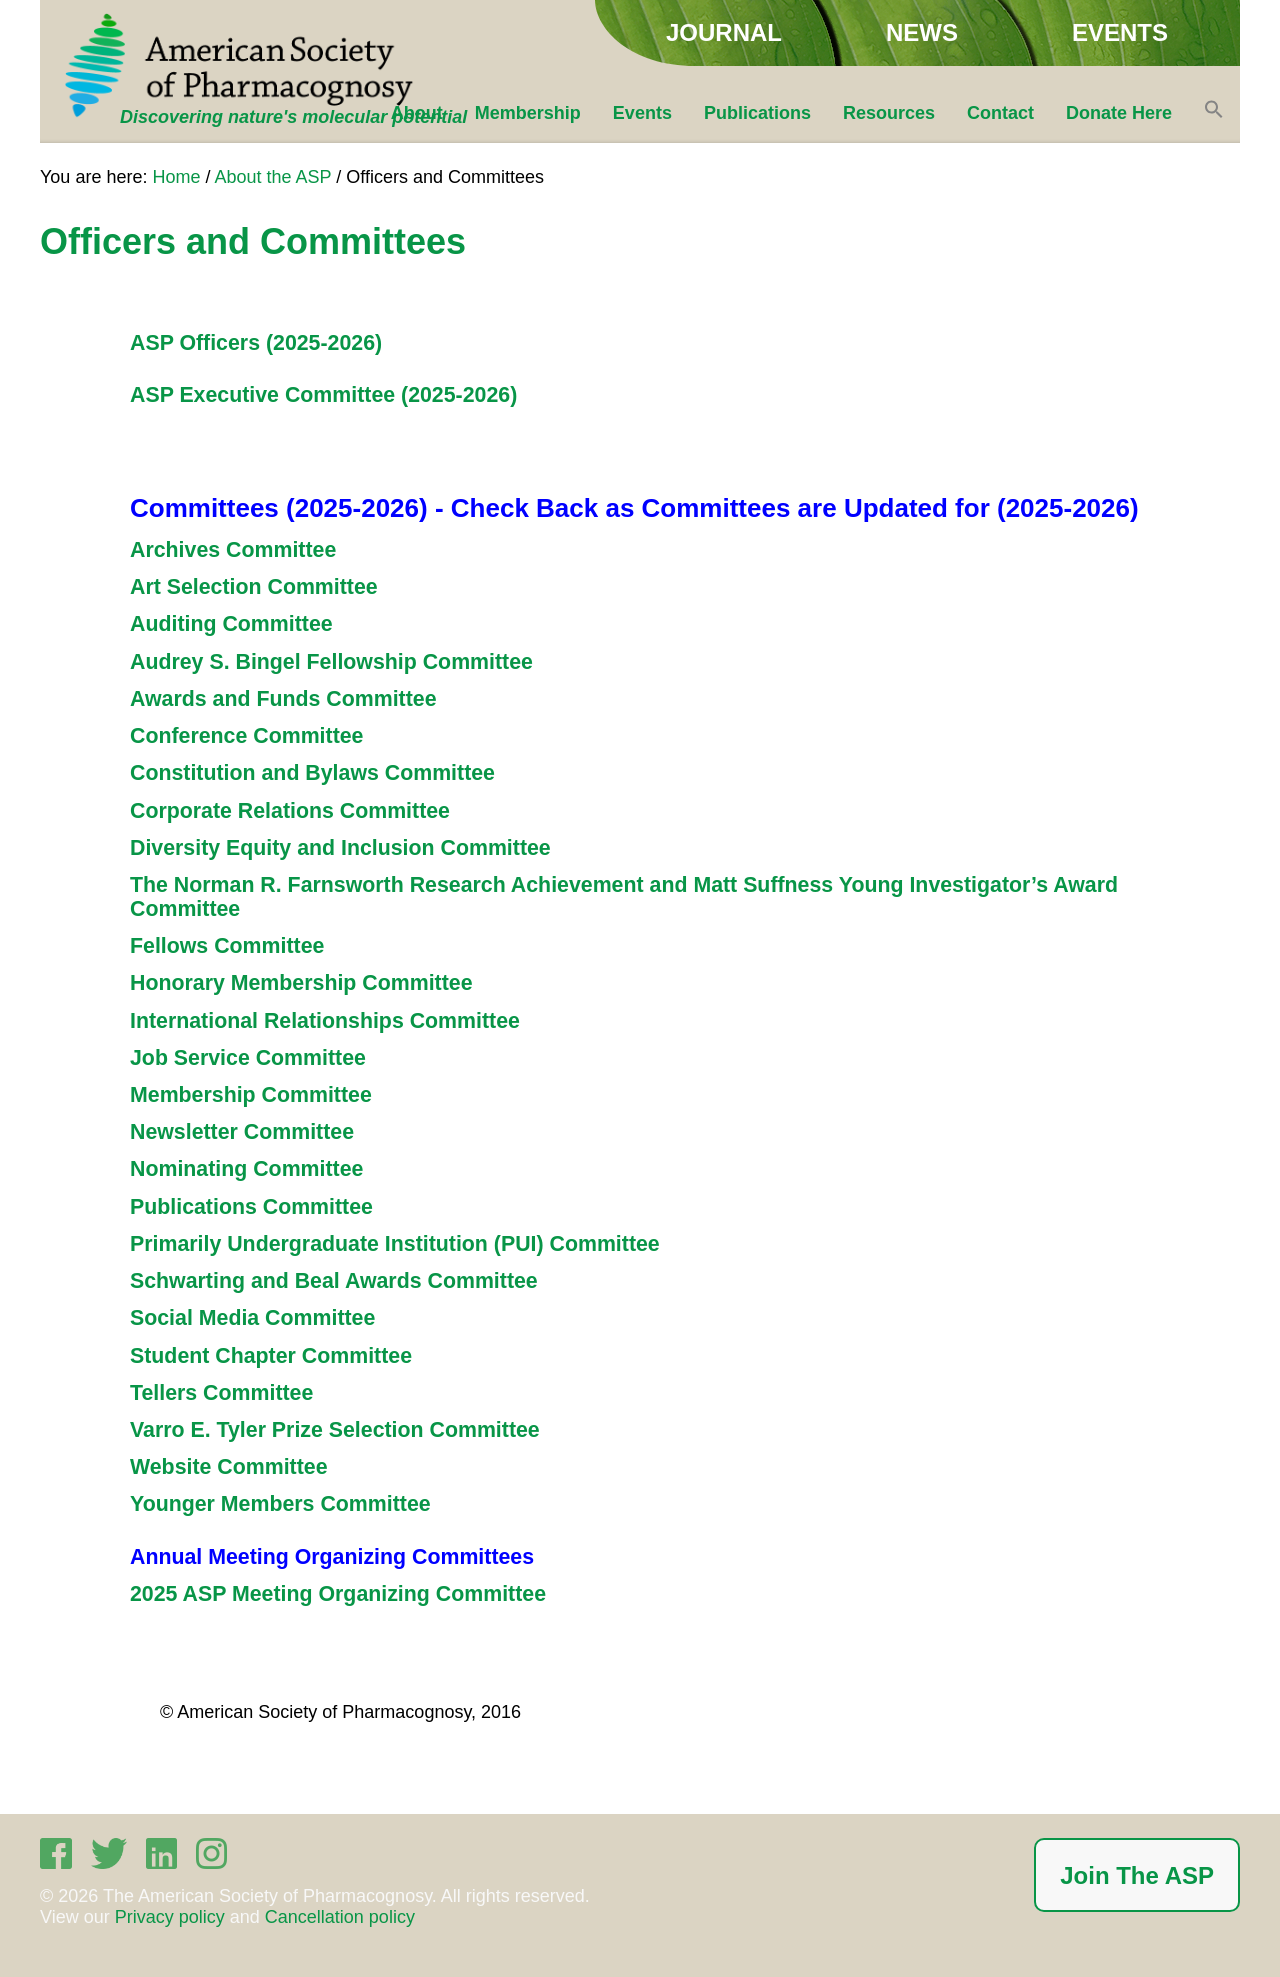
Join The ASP (1137, 1875)
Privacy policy (170, 1917)
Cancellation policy (340, 1917)
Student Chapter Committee (271, 1356)
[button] (1214, 113)
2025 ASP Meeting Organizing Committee (338, 1594)
